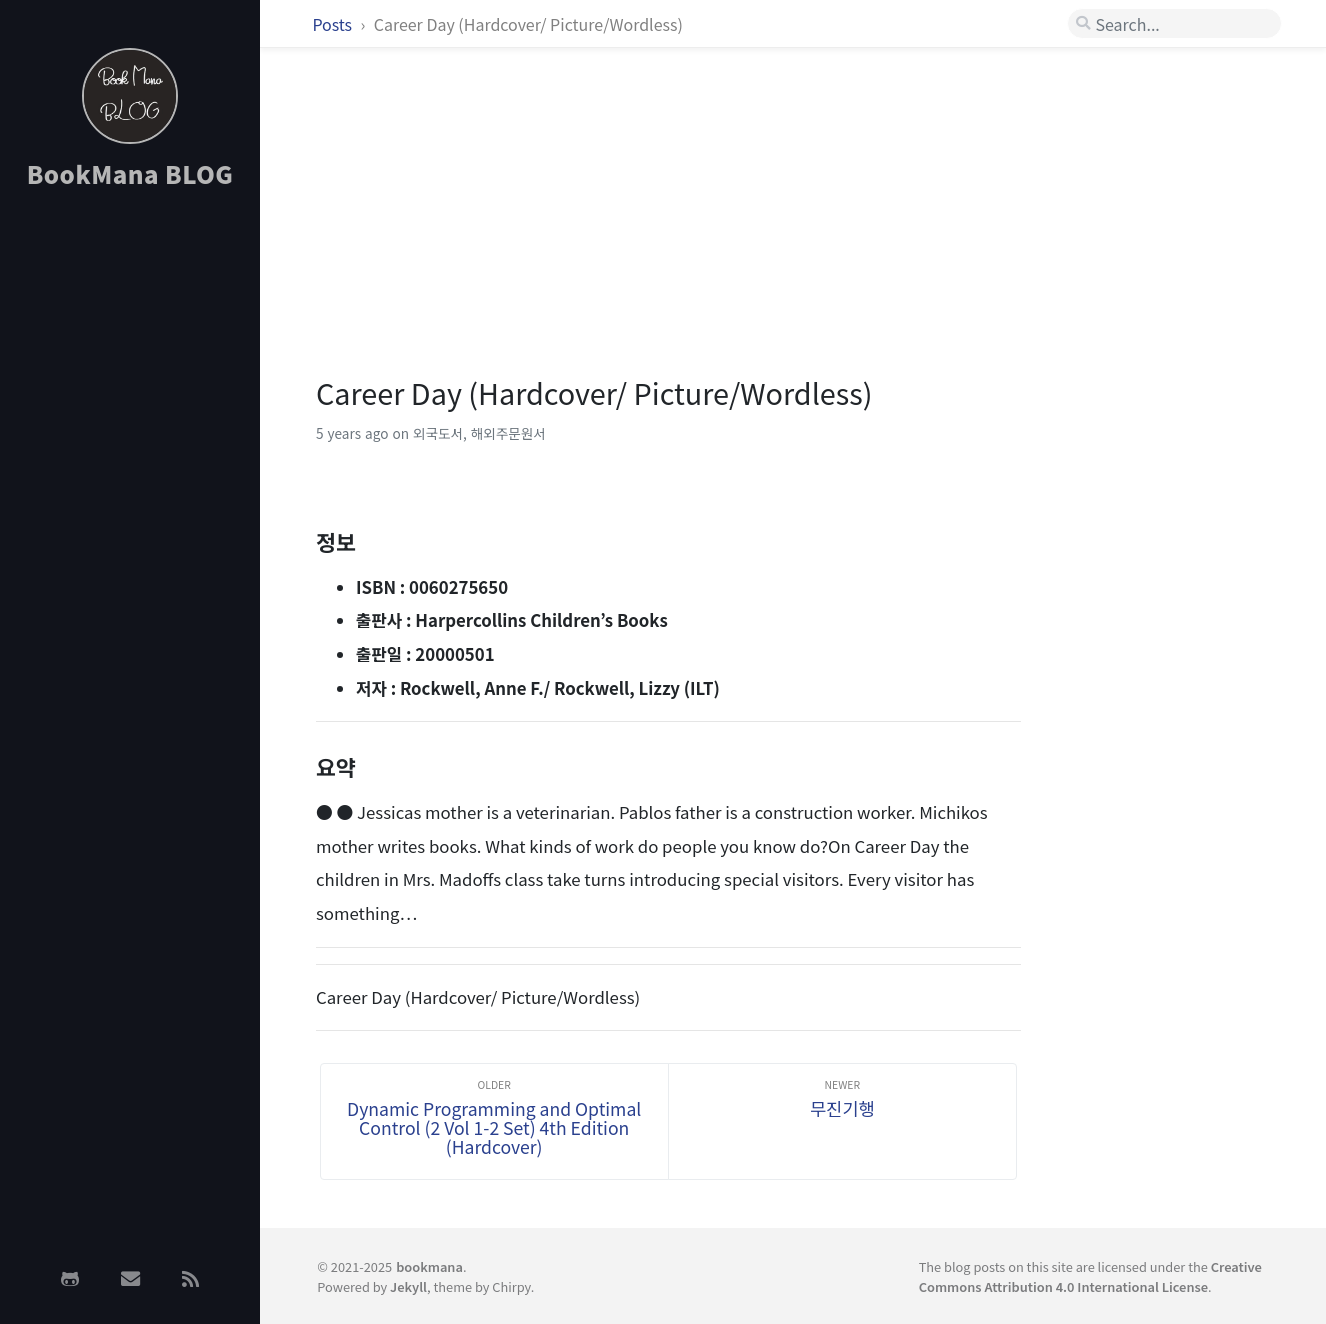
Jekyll (408, 1286)
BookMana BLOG (130, 173)
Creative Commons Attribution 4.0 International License (1090, 1276)
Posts (333, 24)
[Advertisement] (130, 523)
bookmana (429, 1266)
